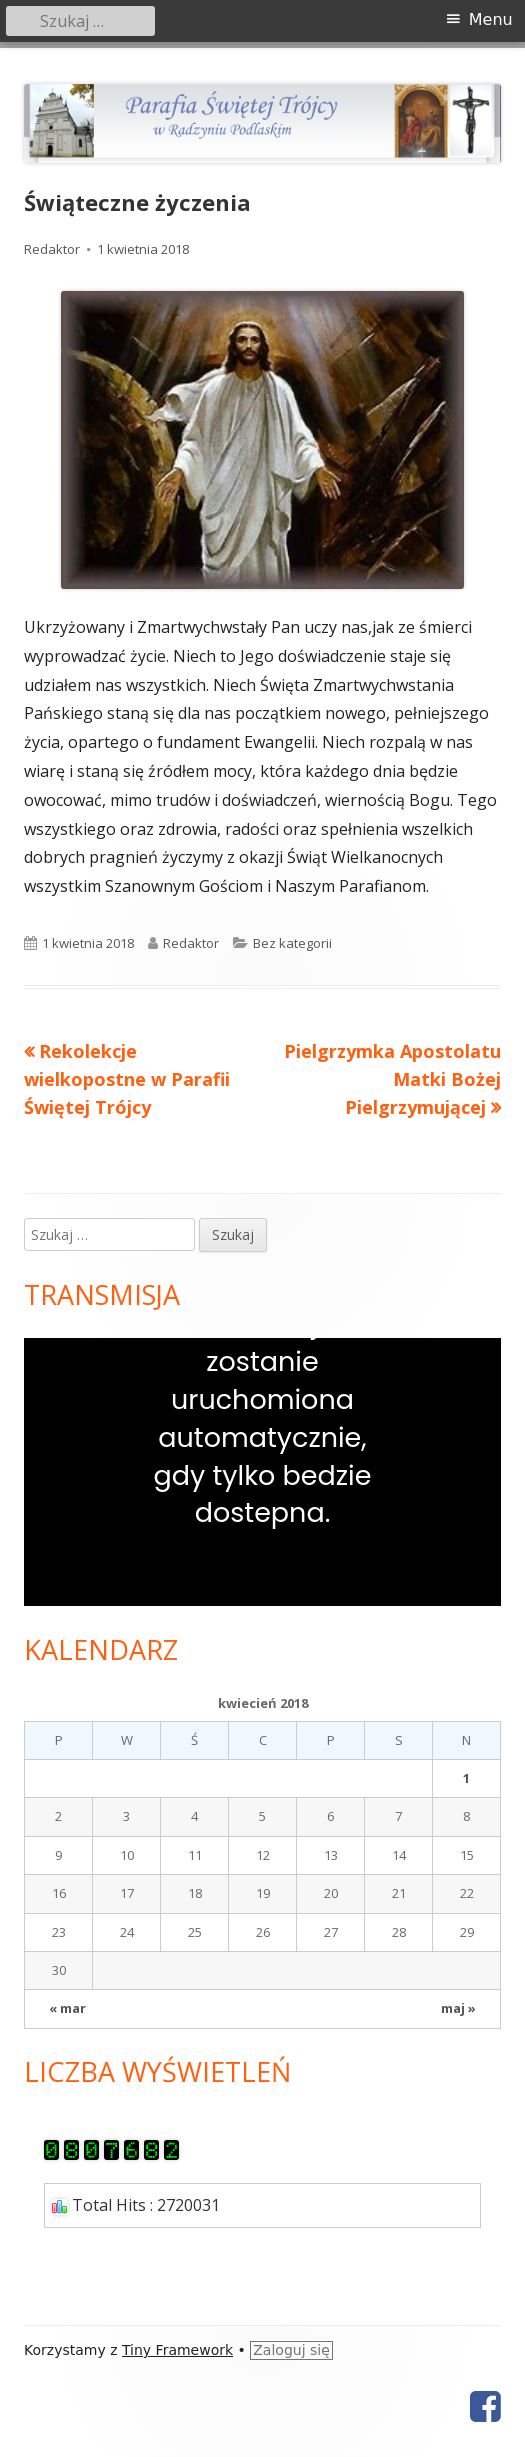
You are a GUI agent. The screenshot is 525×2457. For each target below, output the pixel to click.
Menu (491, 19)
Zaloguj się (291, 2350)
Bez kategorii (292, 943)
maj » (458, 2008)
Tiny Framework (177, 2350)
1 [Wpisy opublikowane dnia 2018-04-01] (466, 1778)
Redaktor (52, 249)
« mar (67, 2008)
